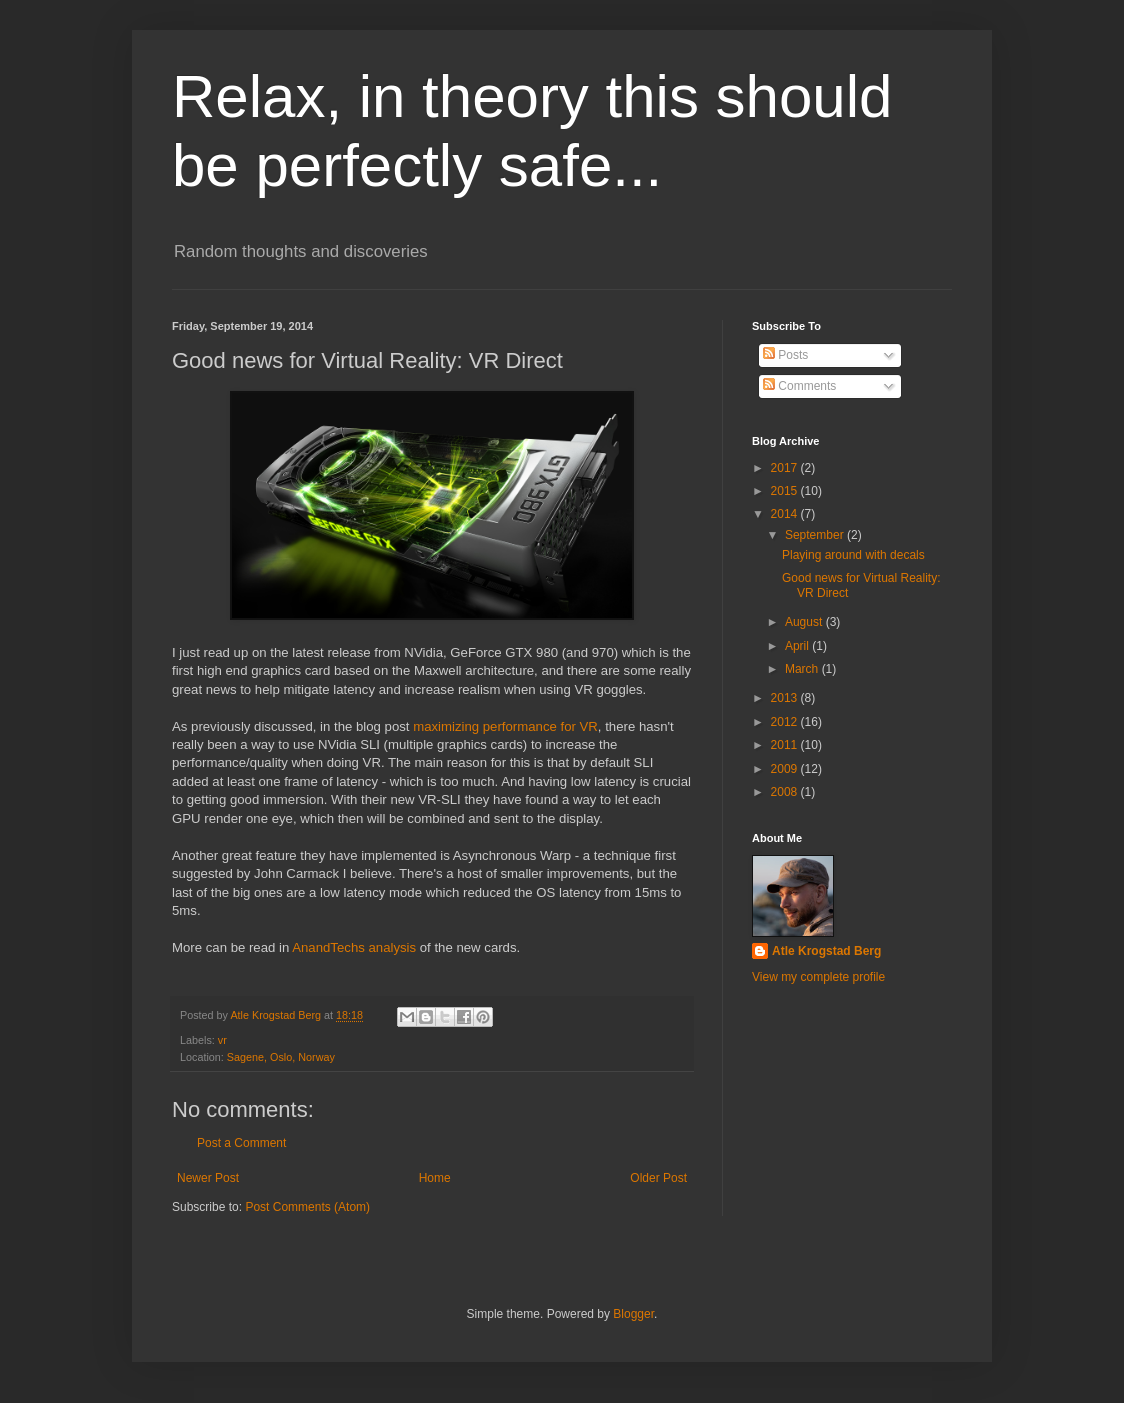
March (803, 669)
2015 (786, 491)
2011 (786, 745)
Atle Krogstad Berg (826, 951)
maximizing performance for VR (505, 726)
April (798, 646)
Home (435, 1178)
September (816, 535)
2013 (786, 698)
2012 (786, 722)
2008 (786, 792)
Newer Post (208, 1178)
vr (222, 1040)
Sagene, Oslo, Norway (281, 1057)
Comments (799, 386)
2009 (786, 769)
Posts (785, 355)
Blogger (633, 1314)
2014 (786, 514)
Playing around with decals (853, 555)
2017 (786, 468)
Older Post (658, 1178)
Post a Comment (241, 1143)
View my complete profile (818, 977)
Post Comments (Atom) (307, 1207)
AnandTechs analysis (354, 947)
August (805, 622)
